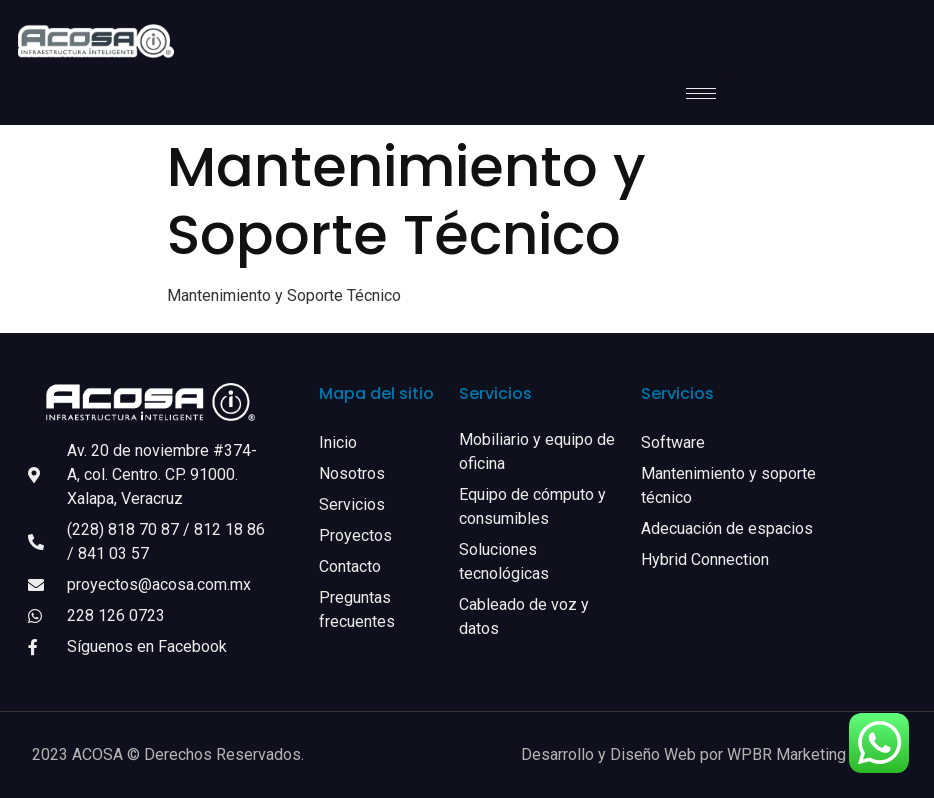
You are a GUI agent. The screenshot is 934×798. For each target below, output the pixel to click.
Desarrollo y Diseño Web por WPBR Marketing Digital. (711, 754)
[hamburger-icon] (701, 93)
